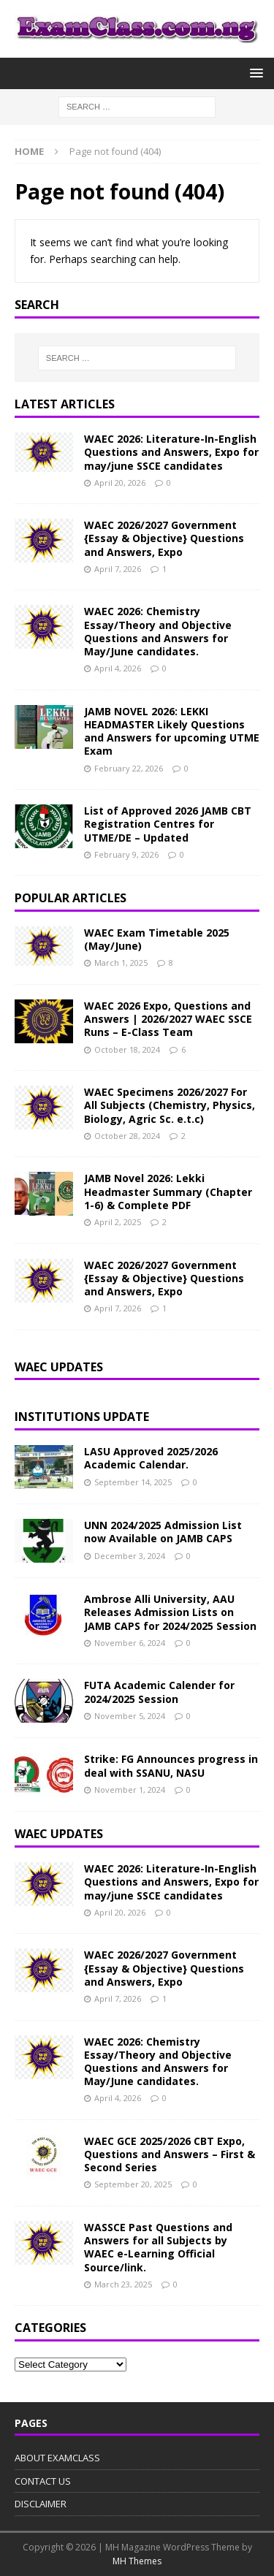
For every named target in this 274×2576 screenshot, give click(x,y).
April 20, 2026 (119, 482)
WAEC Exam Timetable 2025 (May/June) (156, 939)
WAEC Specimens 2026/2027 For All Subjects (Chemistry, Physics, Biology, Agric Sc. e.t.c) (169, 1105)
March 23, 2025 (123, 2284)
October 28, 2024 (127, 1135)
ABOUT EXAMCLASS (57, 2457)
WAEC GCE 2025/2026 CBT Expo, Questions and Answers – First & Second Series (169, 2154)
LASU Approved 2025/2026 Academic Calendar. (151, 1457)
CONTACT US (43, 2481)
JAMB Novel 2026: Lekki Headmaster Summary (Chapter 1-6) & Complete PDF (168, 1191)
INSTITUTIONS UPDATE (82, 1417)
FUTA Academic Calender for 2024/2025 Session (159, 1691)
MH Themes (137, 2561)
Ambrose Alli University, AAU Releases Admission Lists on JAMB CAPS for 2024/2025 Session (170, 1612)
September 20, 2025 (133, 2184)
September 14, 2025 (133, 1481)
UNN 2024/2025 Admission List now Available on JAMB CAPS (163, 1531)
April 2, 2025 (117, 1221)
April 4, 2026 (117, 668)
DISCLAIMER (40, 2503)
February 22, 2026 (128, 768)
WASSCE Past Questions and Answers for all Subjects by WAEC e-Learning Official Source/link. (158, 2247)
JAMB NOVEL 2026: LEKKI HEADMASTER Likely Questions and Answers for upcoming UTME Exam (171, 731)
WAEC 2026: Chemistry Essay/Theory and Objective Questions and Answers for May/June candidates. (158, 631)
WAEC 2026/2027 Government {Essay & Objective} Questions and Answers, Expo (164, 538)
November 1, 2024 (129, 1789)
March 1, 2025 (121, 962)
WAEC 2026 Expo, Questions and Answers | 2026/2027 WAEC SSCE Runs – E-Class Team (168, 1019)
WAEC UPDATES (59, 1834)
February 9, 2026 (126, 854)
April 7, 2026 (117, 568)
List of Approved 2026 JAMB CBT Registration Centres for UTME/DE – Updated (167, 824)
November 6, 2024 (129, 1642)
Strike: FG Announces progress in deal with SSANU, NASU (171, 1765)
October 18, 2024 (127, 1049)
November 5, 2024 (129, 1715)
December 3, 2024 (129, 1555)
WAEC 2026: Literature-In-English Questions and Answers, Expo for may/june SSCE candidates (171, 452)
